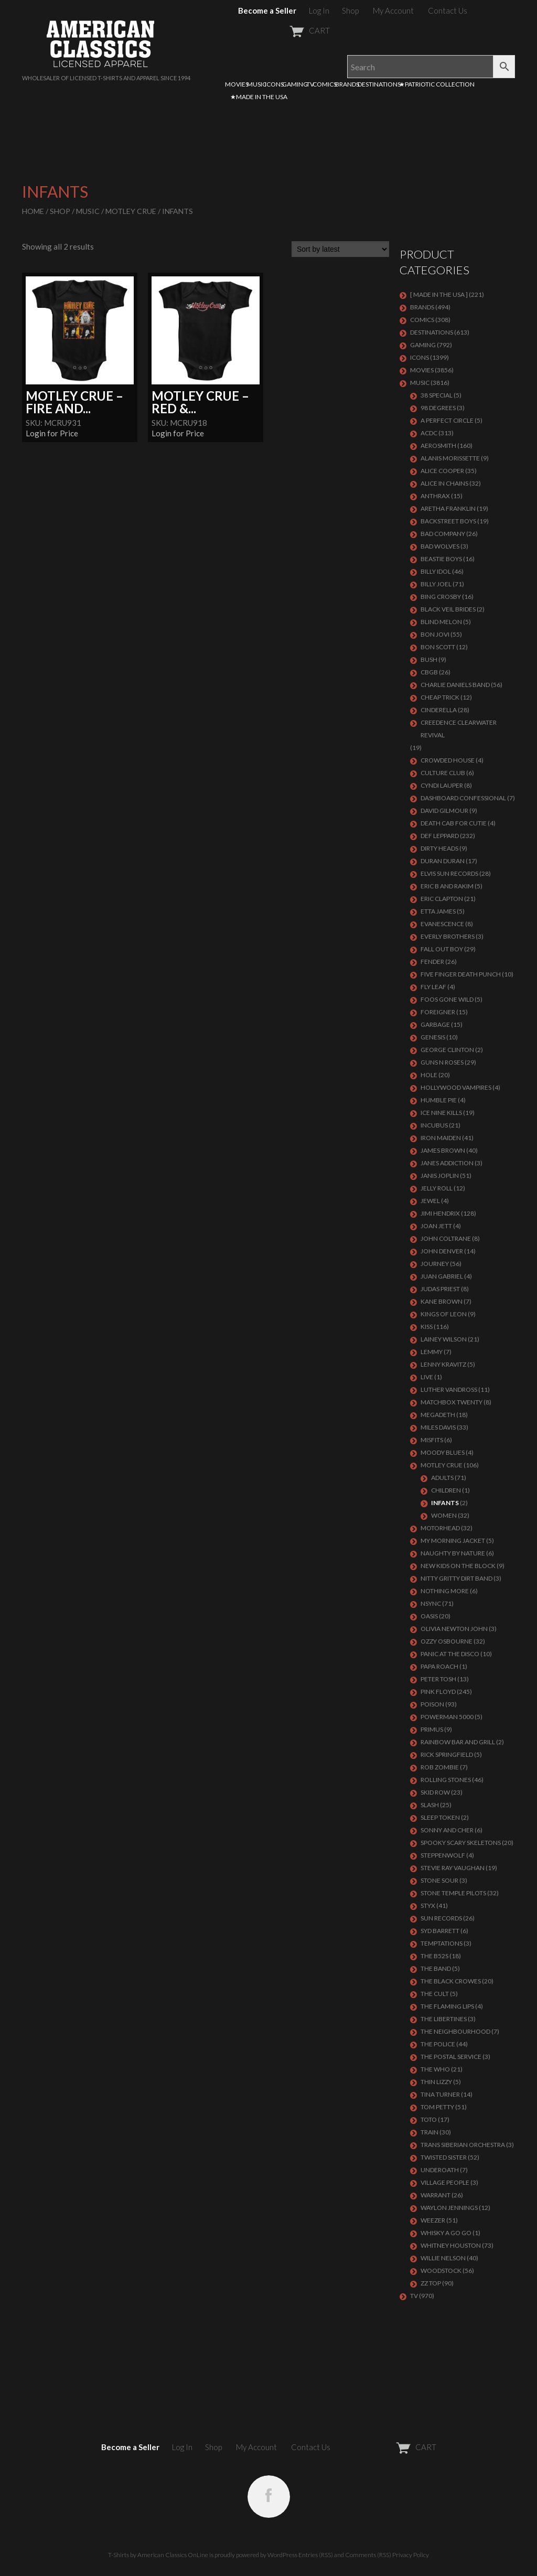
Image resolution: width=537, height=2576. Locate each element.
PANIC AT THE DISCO (450, 1654)
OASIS (429, 1616)
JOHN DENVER (442, 1251)
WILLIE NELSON (443, 2258)
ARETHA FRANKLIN (448, 508)
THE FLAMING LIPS (447, 2006)
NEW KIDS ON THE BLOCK (458, 1566)
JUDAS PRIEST (440, 1289)
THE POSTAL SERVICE (451, 2056)
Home (33, 211)
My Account (393, 10)
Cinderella (439, 710)
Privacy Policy (410, 2555)
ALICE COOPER (442, 471)
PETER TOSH (438, 1679)
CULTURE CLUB (443, 773)
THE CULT (435, 1994)
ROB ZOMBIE (440, 1767)
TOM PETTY (437, 2107)
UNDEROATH (440, 2170)
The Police (438, 2044)
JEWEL (430, 1201)
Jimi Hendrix (440, 1213)
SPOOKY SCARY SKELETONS (461, 1843)
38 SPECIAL (437, 395)
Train (429, 2132)
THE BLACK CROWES (451, 1981)
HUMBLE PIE (439, 1100)
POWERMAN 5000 (447, 1717)
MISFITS (432, 1440)
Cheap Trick (440, 697)
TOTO (429, 2119)
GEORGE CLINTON (447, 1050)
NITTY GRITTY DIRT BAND (456, 1578)
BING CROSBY (441, 596)
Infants (445, 1503)
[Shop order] (340, 249)
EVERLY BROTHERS (448, 936)
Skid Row (435, 1792)
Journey (435, 1264)
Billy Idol (436, 571)
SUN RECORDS (441, 1918)
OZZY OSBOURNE (446, 1641)
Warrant (435, 2195)
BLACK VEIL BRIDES (448, 609)
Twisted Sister (444, 2157)
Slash (430, 1805)
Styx (428, 1905)
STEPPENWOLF (443, 1855)
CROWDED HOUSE (448, 760)
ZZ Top (431, 2283)
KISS (427, 1326)
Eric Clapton (442, 899)
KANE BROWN (442, 1301)
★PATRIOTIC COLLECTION (437, 84)
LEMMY (432, 1352)
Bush (429, 659)
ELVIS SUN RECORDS (449, 873)
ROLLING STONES (446, 1780)
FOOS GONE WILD (447, 999)
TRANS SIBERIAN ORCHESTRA (463, 2145)
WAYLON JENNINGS (449, 2208)
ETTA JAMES (438, 911)
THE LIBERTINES (444, 2019)
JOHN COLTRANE (446, 1238)
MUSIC (256, 84)
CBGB (429, 672)
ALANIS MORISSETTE (450, 458)
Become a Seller (267, 10)
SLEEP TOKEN (440, 1817)
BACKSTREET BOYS (448, 521)
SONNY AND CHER (447, 1830)
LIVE (427, 1377)
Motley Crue (130, 211)
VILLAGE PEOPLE (445, 2182)
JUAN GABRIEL (442, 1276)
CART (284, 30)
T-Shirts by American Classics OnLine (158, 2555)
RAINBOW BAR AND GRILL (458, 1742)
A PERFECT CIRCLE (447, 420)
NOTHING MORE (445, 1591)
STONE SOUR (439, 1880)
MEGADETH (438, 1415)
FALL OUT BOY (442, 949)
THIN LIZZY (436, 2082)
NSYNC (431, 1603)
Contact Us (447, 10)
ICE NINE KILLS (441, 1113)
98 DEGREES (438, 408)
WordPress (282, 2555)
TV (310, 84)
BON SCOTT (438, 647)
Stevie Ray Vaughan (453, 1868)
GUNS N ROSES (442, 1062)
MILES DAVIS (438, 1427)
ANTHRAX (435, 496)
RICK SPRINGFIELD (447, 1754)
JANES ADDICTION (447, 1163)
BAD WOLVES (440, 546)
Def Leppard (440, 836)
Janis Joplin (440, 1175)
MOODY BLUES (443, 1452)
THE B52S (434, 1956)
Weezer (433, 2220)
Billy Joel (436, 584)
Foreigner (438, 1012)
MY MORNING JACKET (453, 1540)
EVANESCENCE (442, 924)
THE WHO (435, 2069)
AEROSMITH (438, 445)
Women (444, 1515)
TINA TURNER (440, 2094)
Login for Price (52, 433)
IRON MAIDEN (441, 1138)
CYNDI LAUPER (442, 785)
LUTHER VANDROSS (449, 1389)
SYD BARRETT (440, 1931)
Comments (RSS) (368, 2555)
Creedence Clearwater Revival (459, 728)
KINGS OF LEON (444, 1314)
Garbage (435, 1024)
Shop (350, 10)
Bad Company (443, 534)
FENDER (432, 961)
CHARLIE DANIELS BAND (455, 685)
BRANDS (347, 84)
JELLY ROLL (437, 1188)
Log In (319, 10)
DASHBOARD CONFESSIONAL (463, 798)
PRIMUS (432, 1729)
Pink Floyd (438, 1691)
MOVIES (237, 84)
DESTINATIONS (379, 84)
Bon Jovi (435, 634)
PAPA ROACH (439, 1666)
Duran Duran (443, 861)
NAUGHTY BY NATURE (453, 1553)
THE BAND (436, 1968)
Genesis (433, 1037)
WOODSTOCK (441, 2270)
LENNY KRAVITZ (443, 1364)
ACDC (429, 433)
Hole (429, 1075)
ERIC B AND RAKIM (447, 886)
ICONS (274, 84)
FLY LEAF (433, 987)
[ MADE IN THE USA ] (439, 294)
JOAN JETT (436, 1226)
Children (446, 1490)
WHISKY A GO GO (446, 2233)
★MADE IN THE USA (258, 97)
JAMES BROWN (443, 1150)
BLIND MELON (441, 622)
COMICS (325, 84)
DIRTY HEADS (439, 848)
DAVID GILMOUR (444, 810)
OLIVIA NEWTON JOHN (454, 1629)
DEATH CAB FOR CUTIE (454, 823)
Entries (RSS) (315, 2555)
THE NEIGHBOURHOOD (455, 2031)
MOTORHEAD (440, 1528)
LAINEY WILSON (444, 1339)
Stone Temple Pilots (453, 1893)
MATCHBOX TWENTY (451, 1402)
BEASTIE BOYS (441, 559)
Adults (442, 1478)
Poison (432, 1704)
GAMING (295, 84)
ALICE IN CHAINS (444, 483)
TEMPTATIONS (442, 1943)
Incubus (434, 1125)
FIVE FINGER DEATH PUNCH (461, 974)
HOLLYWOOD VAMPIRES (456, 1087)
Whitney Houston (451, 2245)
